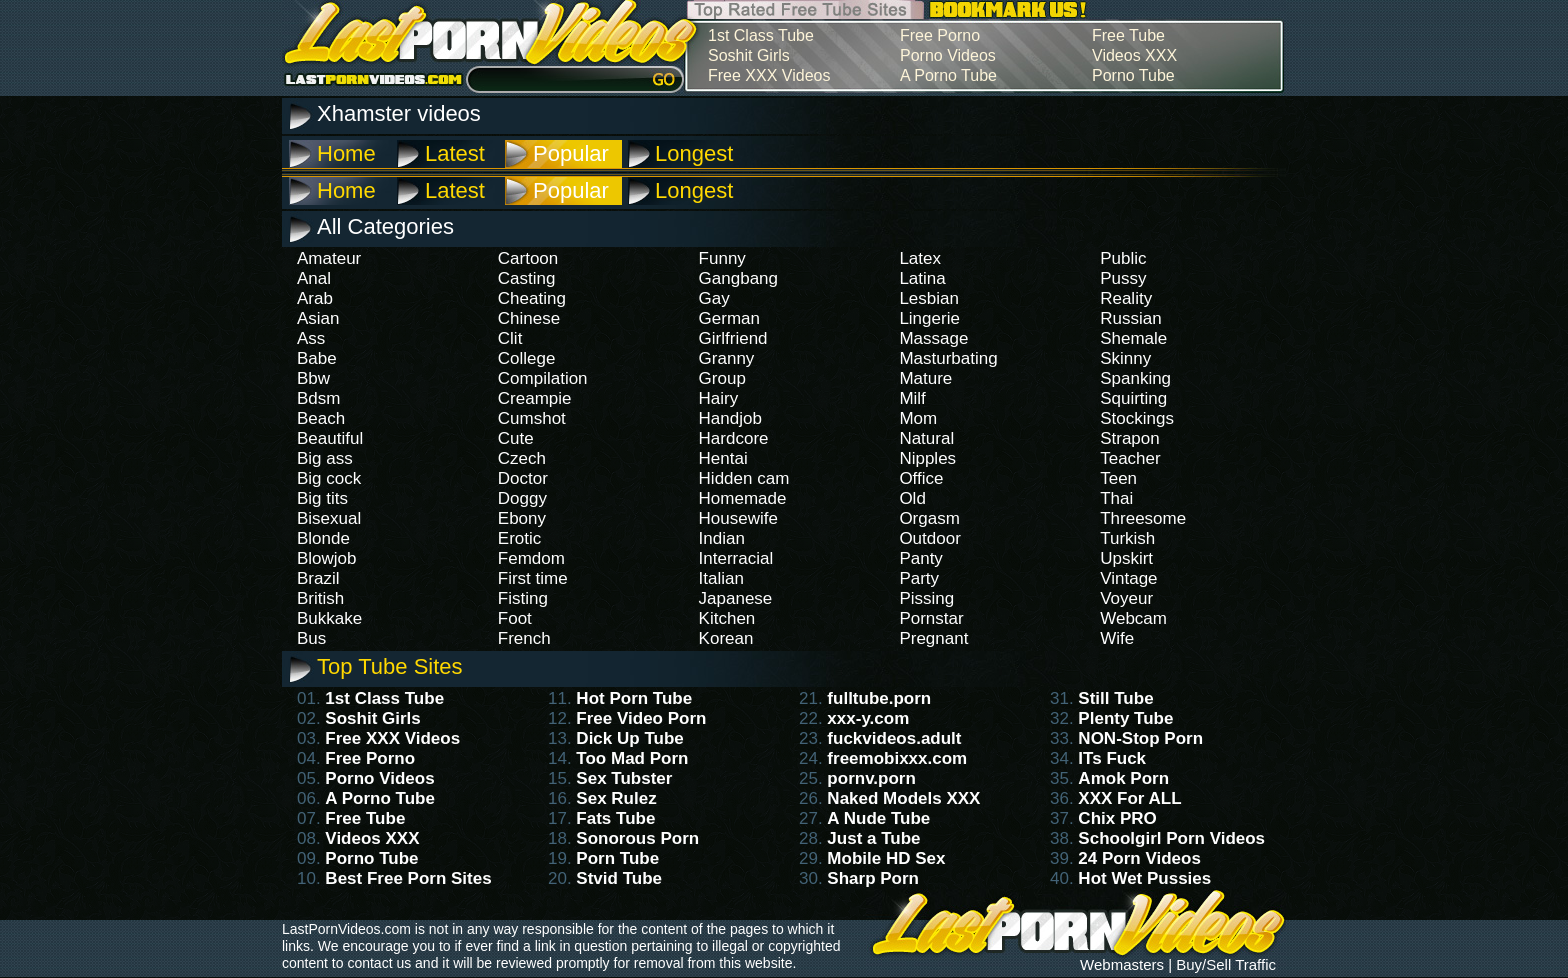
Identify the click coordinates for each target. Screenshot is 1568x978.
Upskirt (1126, 558)
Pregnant (933, 638)
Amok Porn (1123, 778)
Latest (455, 153)
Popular (571, 153)
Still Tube (1115, 698)
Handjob (730, 418)
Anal (314, 278)
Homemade (743, 498)
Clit (510, 338)
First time (533, 578)
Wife (1117, 638)
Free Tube (1128, 35)
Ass (311, 338)
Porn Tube (617, 858)
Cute (516, 438)
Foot (515, 618)
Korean (726, 638)
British (320, 598)
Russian (1130, 318)
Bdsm (318, 398)
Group (722, 378)
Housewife (738, 518)
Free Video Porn (641, 718)
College (527, 358)
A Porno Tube (948, 75)
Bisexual (329, 518)
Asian (318, 318)
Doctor (523, 478)
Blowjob (327, 558)
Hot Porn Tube (634, 698)
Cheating (532, 298)
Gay (714, 298)
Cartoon (528, 258)
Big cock (329, 478)
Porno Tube (1133, 75)
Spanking (1135, 378)
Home (346, 153)
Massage (933, 338)
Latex (920, 258)
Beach (321, 418)
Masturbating (948, 358)
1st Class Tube (761, 35)
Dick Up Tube (629, 738)
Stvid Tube (619, 878)
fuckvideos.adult (894, 738)
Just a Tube (873, 838)
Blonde (323, 538)
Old (912, 498)
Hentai (723, 458)
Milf (912, 398)
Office (921, 478)
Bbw (313, 378)
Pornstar (931, 618)
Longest (694, 153)
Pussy (1123, 278)
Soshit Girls (749, 55)
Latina (922, 278)
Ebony (522, 518)
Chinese (529, 318)
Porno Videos (948, 55)
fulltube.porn (879, 698)
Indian (722, 538)
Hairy (719, 398)
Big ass (325, 458)
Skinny (1125, 358)
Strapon (1130, 438)
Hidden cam (744, 478)
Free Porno (940, 35)
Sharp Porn (873, 878)
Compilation (543, 378)
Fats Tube (615, 818)
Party (919, 578)
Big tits (322, 498)
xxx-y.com (868, 718)
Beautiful (330, 438)
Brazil (318, 578)
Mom (918, 418)
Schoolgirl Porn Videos (1171, 838)
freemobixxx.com (897, 758)
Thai (1116, 498)
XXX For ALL (1129, 798)
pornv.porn (871, 778)
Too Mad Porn (632, 758)
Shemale (1133, 338)
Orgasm (929, 518)
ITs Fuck (1112, 758)
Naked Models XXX (903, 798)
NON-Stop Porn (1140, 738)
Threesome (1143, 518)
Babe (317, 358)
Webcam (1133, 618)
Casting (527, 278)
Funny (722, 258)
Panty (920, 558)
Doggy (522, 498)
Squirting (1133, 398)
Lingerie (929, 318)
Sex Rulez (616, 798)
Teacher (1130, 458)
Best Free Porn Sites (408, 878)
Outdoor (929, 538)
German (729, 318)
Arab (315, 298)
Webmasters (1122, 964)
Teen (1118, 478)
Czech (522, 458)
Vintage (1128, 578)
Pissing (926, 598)
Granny (727, 358)
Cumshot (532, 418)
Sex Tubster (624, 778)
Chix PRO (1117, 818)
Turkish (1127, 538)
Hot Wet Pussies (1144, 878)
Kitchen (727, 618)
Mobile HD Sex (886, 858)
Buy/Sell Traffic (1226, 964)
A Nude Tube (878, 818)
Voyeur (1126, 598)
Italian (721, 578)
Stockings (1137, 418)
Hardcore (734, 438)
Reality (1126, 298)
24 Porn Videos (1139, 858)
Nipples (927, 458)
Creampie (535, 398)
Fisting (523, 598)
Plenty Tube (1125, 718)
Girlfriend (733, 338)
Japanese (736, 598)
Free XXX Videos (769, 75)
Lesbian (929, 298)
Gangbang (738, 278)
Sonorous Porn (637, 838)
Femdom (531, 558)
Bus (311, 638)
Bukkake (329, 618)
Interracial (736, 558)
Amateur (329, 258)
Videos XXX (1134, 55)
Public (1123, 258)
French (524, 638)
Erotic (519, 538)
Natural (926, 438)
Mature (925, 378)
